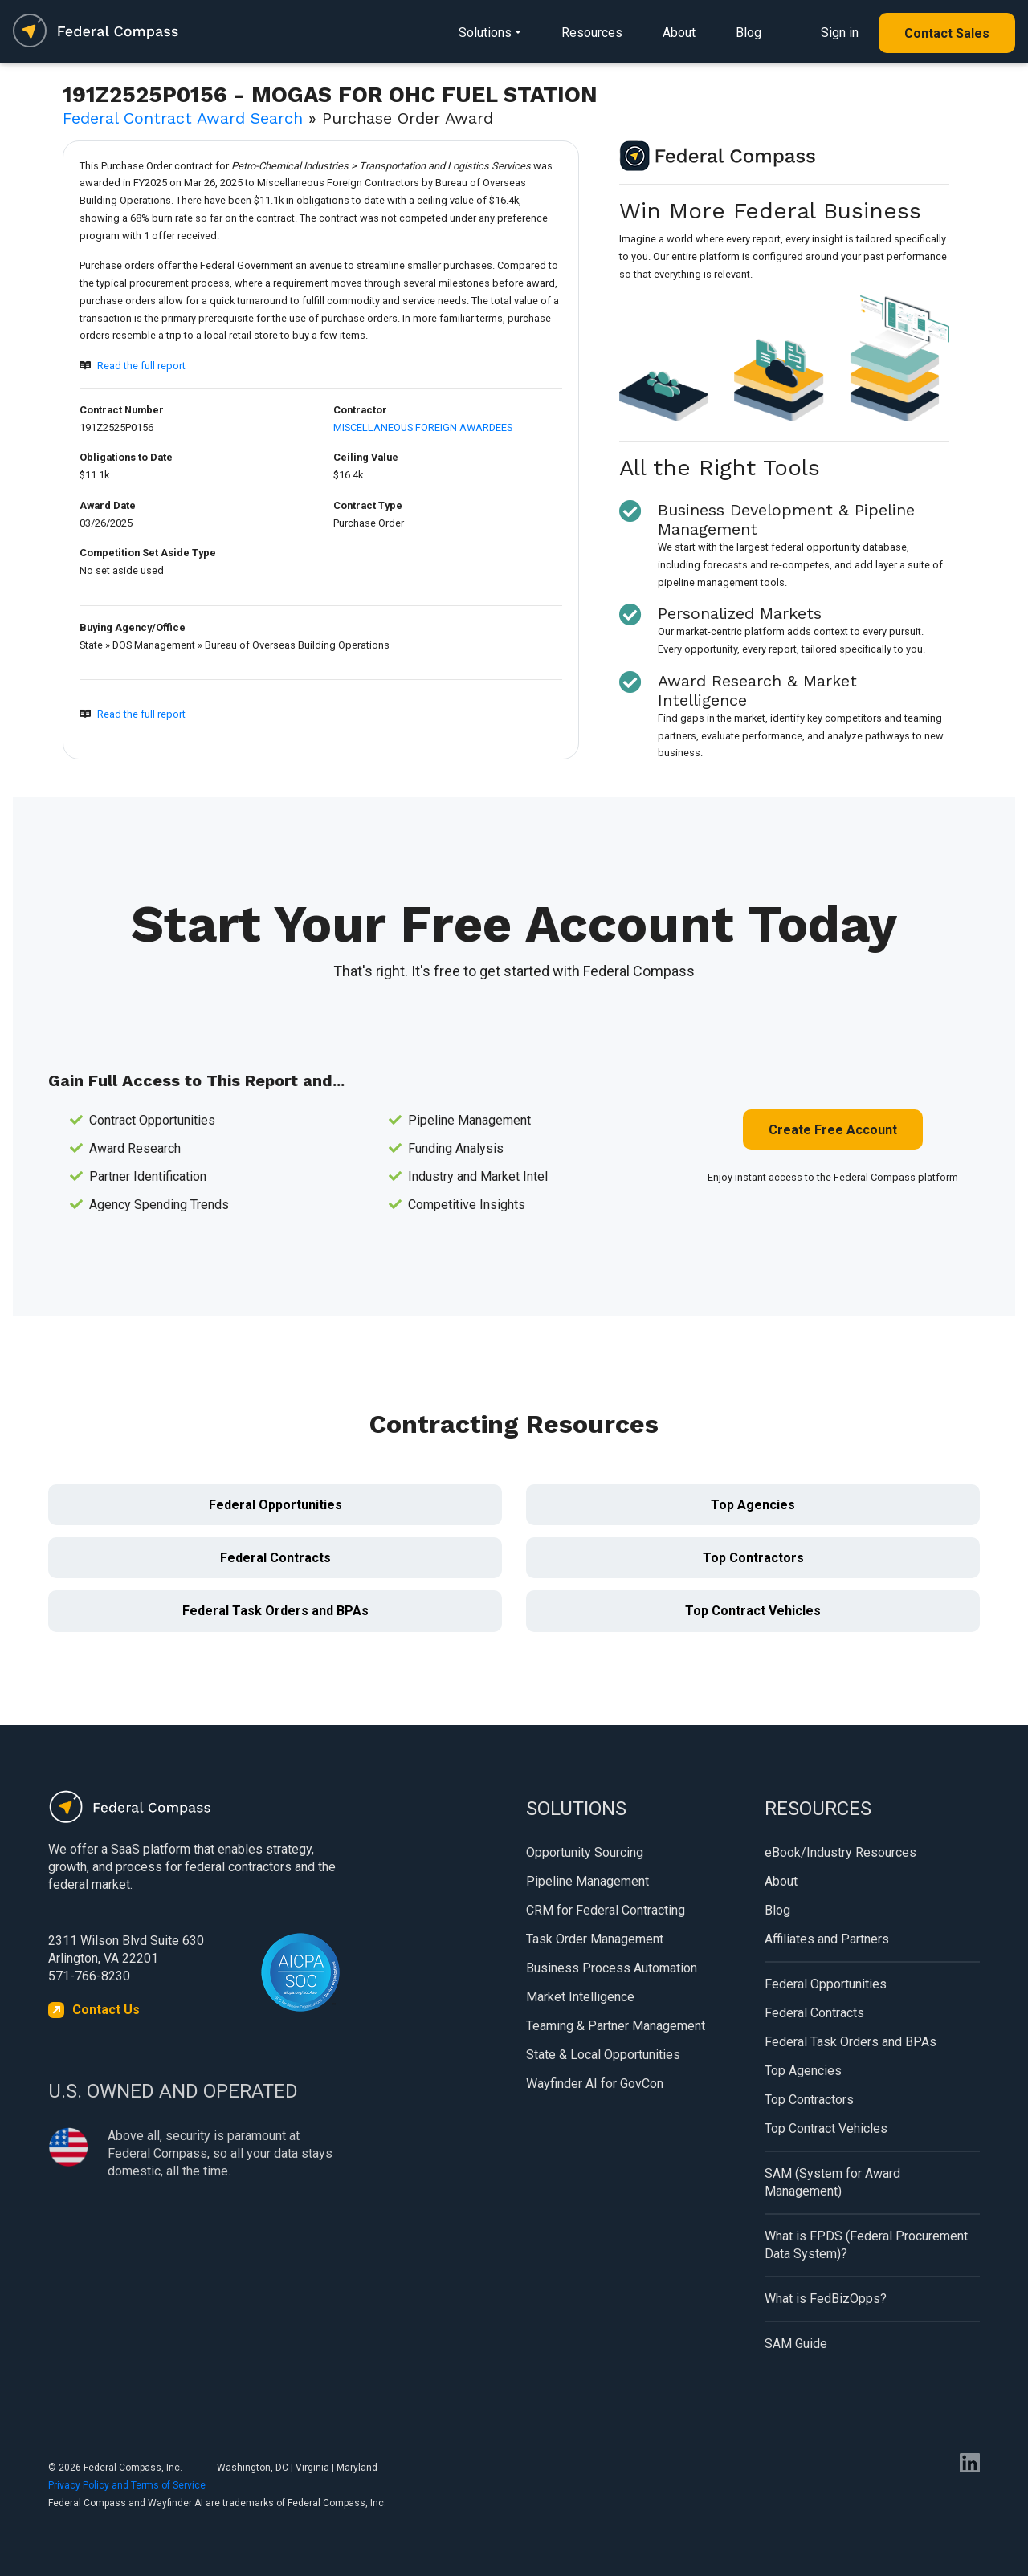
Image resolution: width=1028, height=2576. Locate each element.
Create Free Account (833, 1129)
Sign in (840, 32)
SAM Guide (796, 2343)
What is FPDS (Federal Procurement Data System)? (866, 2244)
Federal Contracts (275, 1557)
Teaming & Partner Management (615, 2025)
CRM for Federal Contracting (605, 1910)
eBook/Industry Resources (840, 1852)
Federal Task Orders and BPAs (275, 1610)
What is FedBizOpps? (826, 2298)
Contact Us (106, 2009)
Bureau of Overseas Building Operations (297, 645)
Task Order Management (594, 1939)
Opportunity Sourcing (584, 1852)
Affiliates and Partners (827, 1939)
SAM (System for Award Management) (832, 2182)
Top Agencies (753, 1504)
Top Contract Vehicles (753, 1610)
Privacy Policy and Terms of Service (127, 2485)
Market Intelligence (580, 1996)
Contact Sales (946, 33)
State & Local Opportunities (603, 2054)
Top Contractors (753, 1557)
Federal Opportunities (275, 1504)
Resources (591, 32)
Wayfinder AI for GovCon (594, 2083)
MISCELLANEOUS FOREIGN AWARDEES (422, 427)
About (679, 32)
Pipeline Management (587, 1881)
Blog (748, 32)
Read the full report (141, 366)
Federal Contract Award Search (183, 118)
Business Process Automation (611, 1968)
